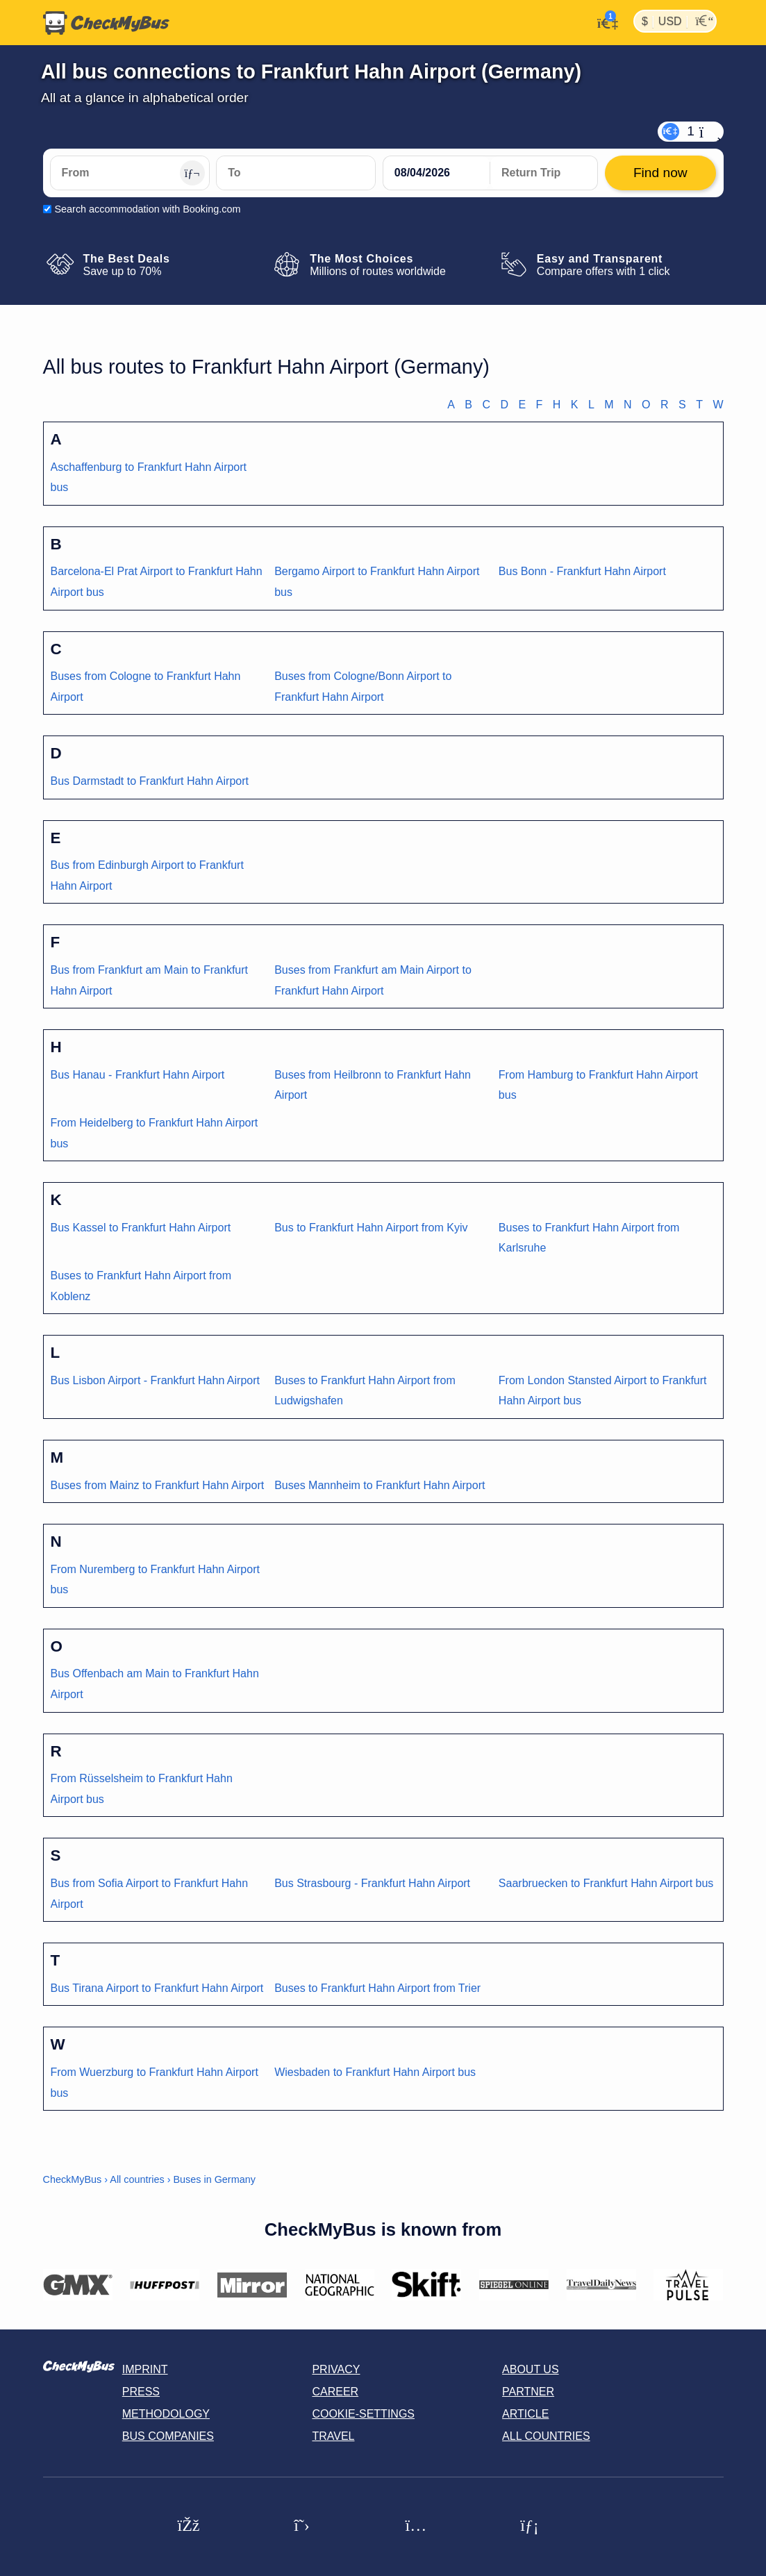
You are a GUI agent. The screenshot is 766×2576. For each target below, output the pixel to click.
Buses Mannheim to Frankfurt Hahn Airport (379, 1485)
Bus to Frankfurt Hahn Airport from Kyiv (370, 1227)
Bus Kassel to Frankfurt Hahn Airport (141, 1227)
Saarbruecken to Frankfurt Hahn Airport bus (606, 1883)
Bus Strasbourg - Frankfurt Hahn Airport (372, 1883)
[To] (296, 173)
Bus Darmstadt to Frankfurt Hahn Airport (150, 781)
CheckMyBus (72, 2179)
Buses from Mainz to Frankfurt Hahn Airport (158, 1485)
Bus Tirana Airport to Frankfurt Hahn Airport (157, 1988)
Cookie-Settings (363, 2414)
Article (525, 2414)
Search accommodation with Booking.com (148, 209)
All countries (137, 2179)
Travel (333, 2436)
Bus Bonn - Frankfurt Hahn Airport (582, 571)
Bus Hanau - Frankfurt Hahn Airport (138, 1075)
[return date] (543, 173)
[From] (130, 173)
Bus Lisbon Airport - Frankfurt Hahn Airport (155, 1380)
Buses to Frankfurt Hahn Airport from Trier (377, 1988)
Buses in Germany (214, 2179)
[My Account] (604, 21)
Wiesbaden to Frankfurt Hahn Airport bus (375, 2072)
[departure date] (436, 173)
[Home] (106, 23)
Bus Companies (168, 2436)
